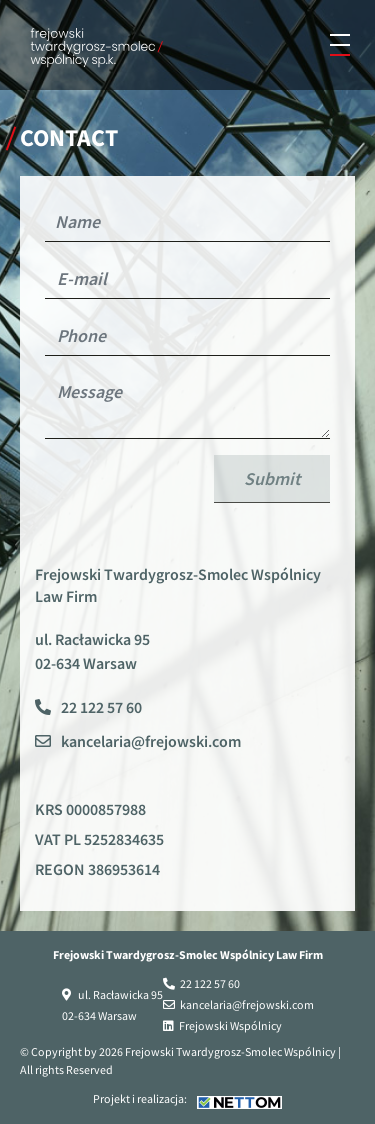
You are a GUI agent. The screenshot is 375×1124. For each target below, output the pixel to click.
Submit (272, 478)
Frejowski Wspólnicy (230, 1025)
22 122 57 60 (101, 707)
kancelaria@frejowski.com (151, 741)
